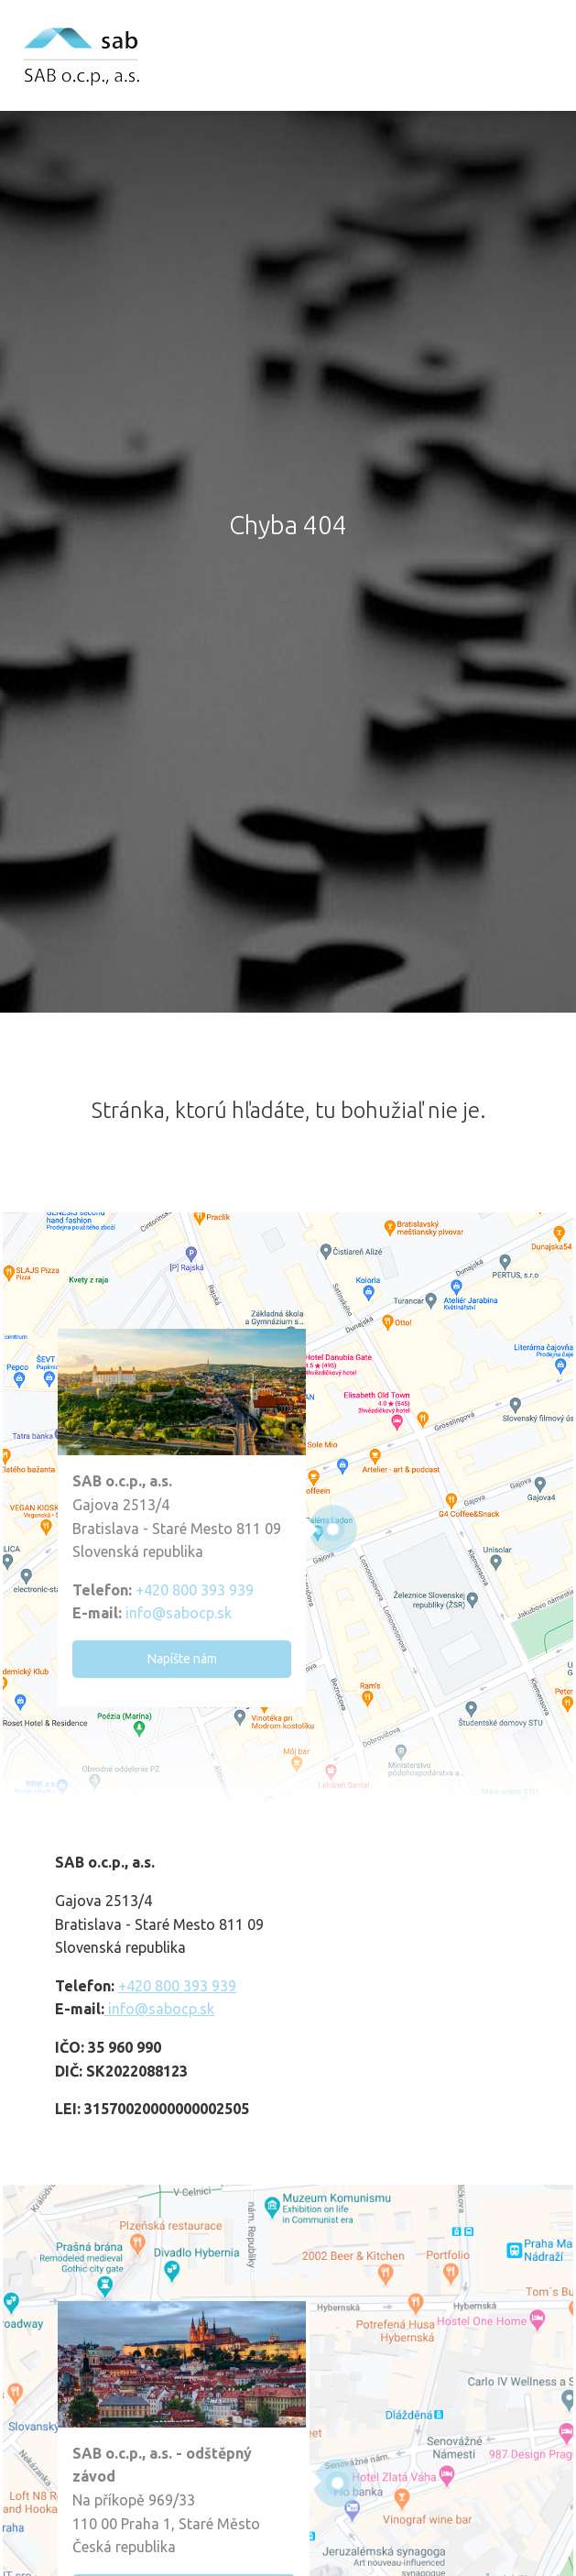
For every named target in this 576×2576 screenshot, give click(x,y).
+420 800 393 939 (195, 1590)
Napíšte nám (182, 1658)
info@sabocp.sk (177, 1613)
